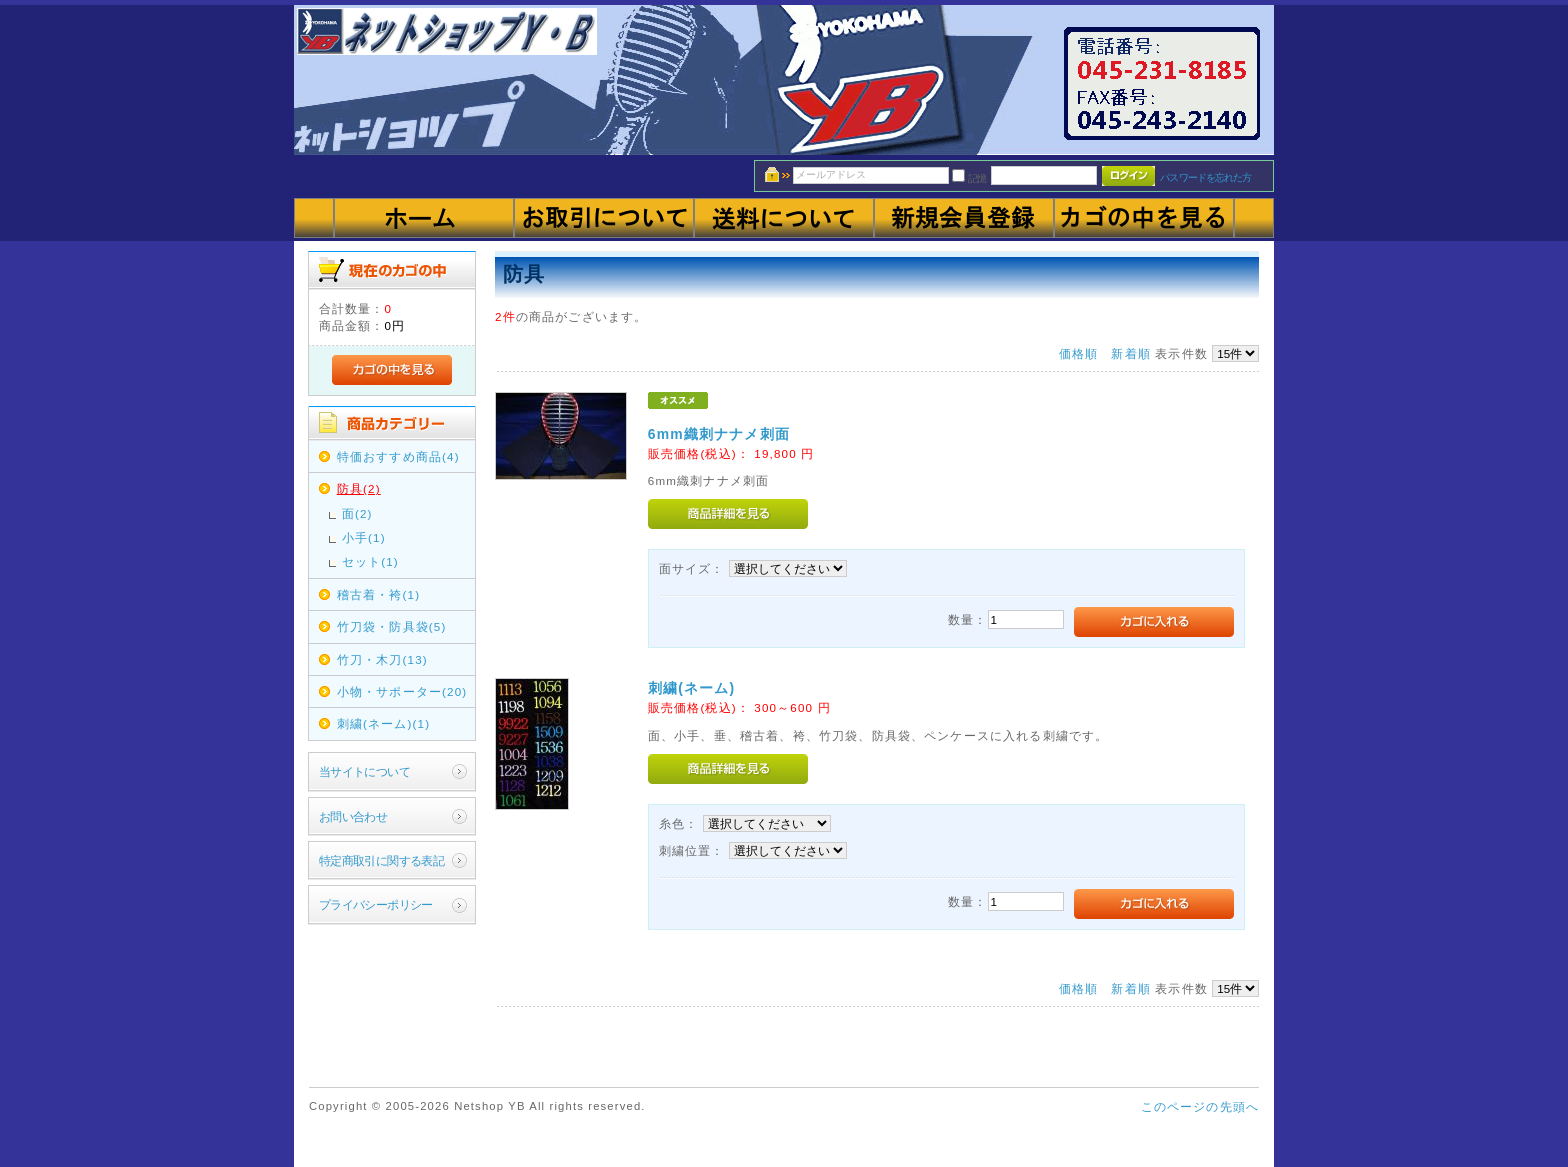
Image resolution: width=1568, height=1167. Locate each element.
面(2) (357, 513)
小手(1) (364, 537)
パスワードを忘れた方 (1205, 177)
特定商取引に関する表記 (382, 860)
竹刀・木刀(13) (382, 659)
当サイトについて (364, 771)
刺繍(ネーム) (691, 688)
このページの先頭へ (1200, 1106)
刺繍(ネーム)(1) (384, 723)
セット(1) (370, 561)
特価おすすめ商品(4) (398, 456)
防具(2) (359, 488)
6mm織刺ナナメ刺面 (719, 434)
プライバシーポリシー (376, 904)
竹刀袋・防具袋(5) (392, 626)
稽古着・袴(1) (378, 594)
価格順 (1078, 353)
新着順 (1130, 353)
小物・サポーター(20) (402, 691)
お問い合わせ (353, 816)
